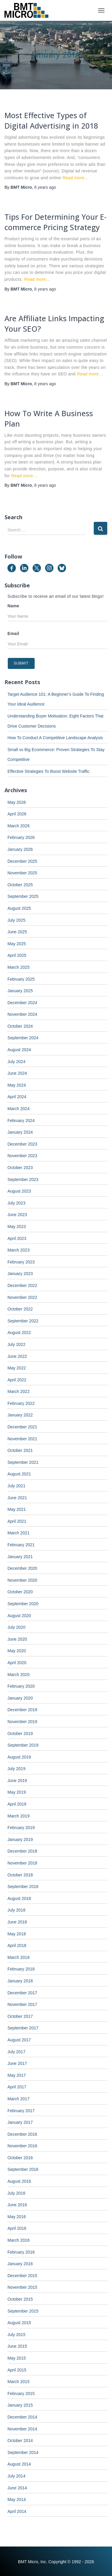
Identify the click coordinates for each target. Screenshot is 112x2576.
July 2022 (16, 1344)
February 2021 (21, 1544)
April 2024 (16, 1096)
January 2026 (20, 849)
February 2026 (21, 837)
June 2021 (17, 1497)
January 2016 (20, 2263)
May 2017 (16, 2075)
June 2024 (17, 1073)
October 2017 (20, 2016)
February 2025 (21, 979)
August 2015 (19, 2322)
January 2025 (20, 990)
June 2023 (17, 1214)
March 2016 (18, 2240)
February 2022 (21, 1403)
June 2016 (17, 2204)
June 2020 (17, 1639)
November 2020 (22, 1580)
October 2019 (20, 1733)
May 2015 (16, 2358)
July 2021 (16, 1485)
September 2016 (23, 2169)
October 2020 (20, 1591)
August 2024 (19, 1049)
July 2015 (16, 2334)
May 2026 (16, 802)
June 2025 (17, 931)
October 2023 (20, 1167)
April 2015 (16, 2370)
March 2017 (18, 2098)
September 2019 (23, 1745)
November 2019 (22, 1721)
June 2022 (17, 1356)
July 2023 (16, 1203)
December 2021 (22, 1426)
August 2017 (19, 2039)
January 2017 (20, 2122)
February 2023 (21, 1262)
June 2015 (17, 2346)
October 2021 (20, 1450)
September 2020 (23, 1603)
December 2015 (22, 2275)
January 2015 (20, 2405)
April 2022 (16, 1379)
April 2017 (16, 2086)
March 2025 (18, 967)
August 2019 (19, 1757)
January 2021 (20, 1556)
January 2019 (20, 1839)
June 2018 (17, 1922)
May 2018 (16, 1933)
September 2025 (23, 896)
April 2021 (16, 1521)
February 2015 (21, 2393)
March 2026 (18, 825)
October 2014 (20, 2440)
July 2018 (16, 1910)
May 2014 (16, 2499)
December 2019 (22, 1709)
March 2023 (18, 1250)
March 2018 (18, 1957)
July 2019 (16, 1768)
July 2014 (16, 2476)
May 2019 (16, 1792)
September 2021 (23, 1462)
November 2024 (22, 1014)
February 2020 (21, 1686)
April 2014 (16, 2511)
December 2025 (22, 861)
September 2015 (23, 2311)
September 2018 (23, 1886)
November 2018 (22, 1863)
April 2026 (16, 814)
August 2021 (19, 1474)
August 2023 (19, 1191)
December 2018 (22, 1851)
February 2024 (21, 1120)
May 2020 (16, 1650)
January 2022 (20, 1415)
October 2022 (20, 1309)
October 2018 (20, 1875)
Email (13, 633)
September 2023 (23, 1179)
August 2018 (19, 1898)
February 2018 (21, 1969)
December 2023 (22, 1144)
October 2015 (20, 2299)
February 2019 (21, 1827)
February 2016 (21, 2252)
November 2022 (22, 1297)
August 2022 (19, 1332)
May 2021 (16, 1509)
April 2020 (16, 1662)
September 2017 (23, 2028)
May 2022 (16, 1368)
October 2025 (20, 884)
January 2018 (20, 1981)
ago (45, 187)
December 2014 (22, 2417)
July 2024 (16, 1061)
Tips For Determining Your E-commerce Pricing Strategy (55, 222)
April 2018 (16, 1945)
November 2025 (22, 872)
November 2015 (22, 2287)
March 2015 (18, 2381)
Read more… (75, 177)
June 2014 (17, 2487)
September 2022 (23, 1321)
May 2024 (16, 1085)
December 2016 (22, 2134)
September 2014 (23, 2452)
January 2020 (20, 1698)
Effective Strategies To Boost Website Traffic (48, 771)
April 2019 (16, 1804)
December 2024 (22, 1002)
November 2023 (22, 1155)
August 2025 (19, 908)
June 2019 (17, 1780)
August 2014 (19, 2464)
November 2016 (22, 2145)
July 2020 (16, 1627)
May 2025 (16, 943)
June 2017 (17, 2063)
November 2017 (22, 2004)
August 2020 (19, 1615)
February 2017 (21, 2110)
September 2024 (23, 1037)
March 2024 (18, 1108)
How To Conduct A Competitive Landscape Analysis (55, 737)
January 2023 (20, 1273)
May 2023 (16, 1226)
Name (13, 605)
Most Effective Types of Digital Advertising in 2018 (51, 120)
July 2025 (16, 920)
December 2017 (22, 1992)
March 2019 (18, 1816)
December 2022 (22, 1285)
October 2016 (20, 2157)
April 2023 (16, 1238)
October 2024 (20, 1026)
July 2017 (16, 2051)
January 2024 (20, 1132)
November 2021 (22, 1438)
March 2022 (18, 1391)
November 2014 (22, 2429)
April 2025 (16, 955)
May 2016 (16, 2216)
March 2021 (18, 1532)
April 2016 (16, 2228)
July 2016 (16, 2193)
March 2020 (18, 1674)
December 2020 (22, 1568)
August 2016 (19, 2181)
